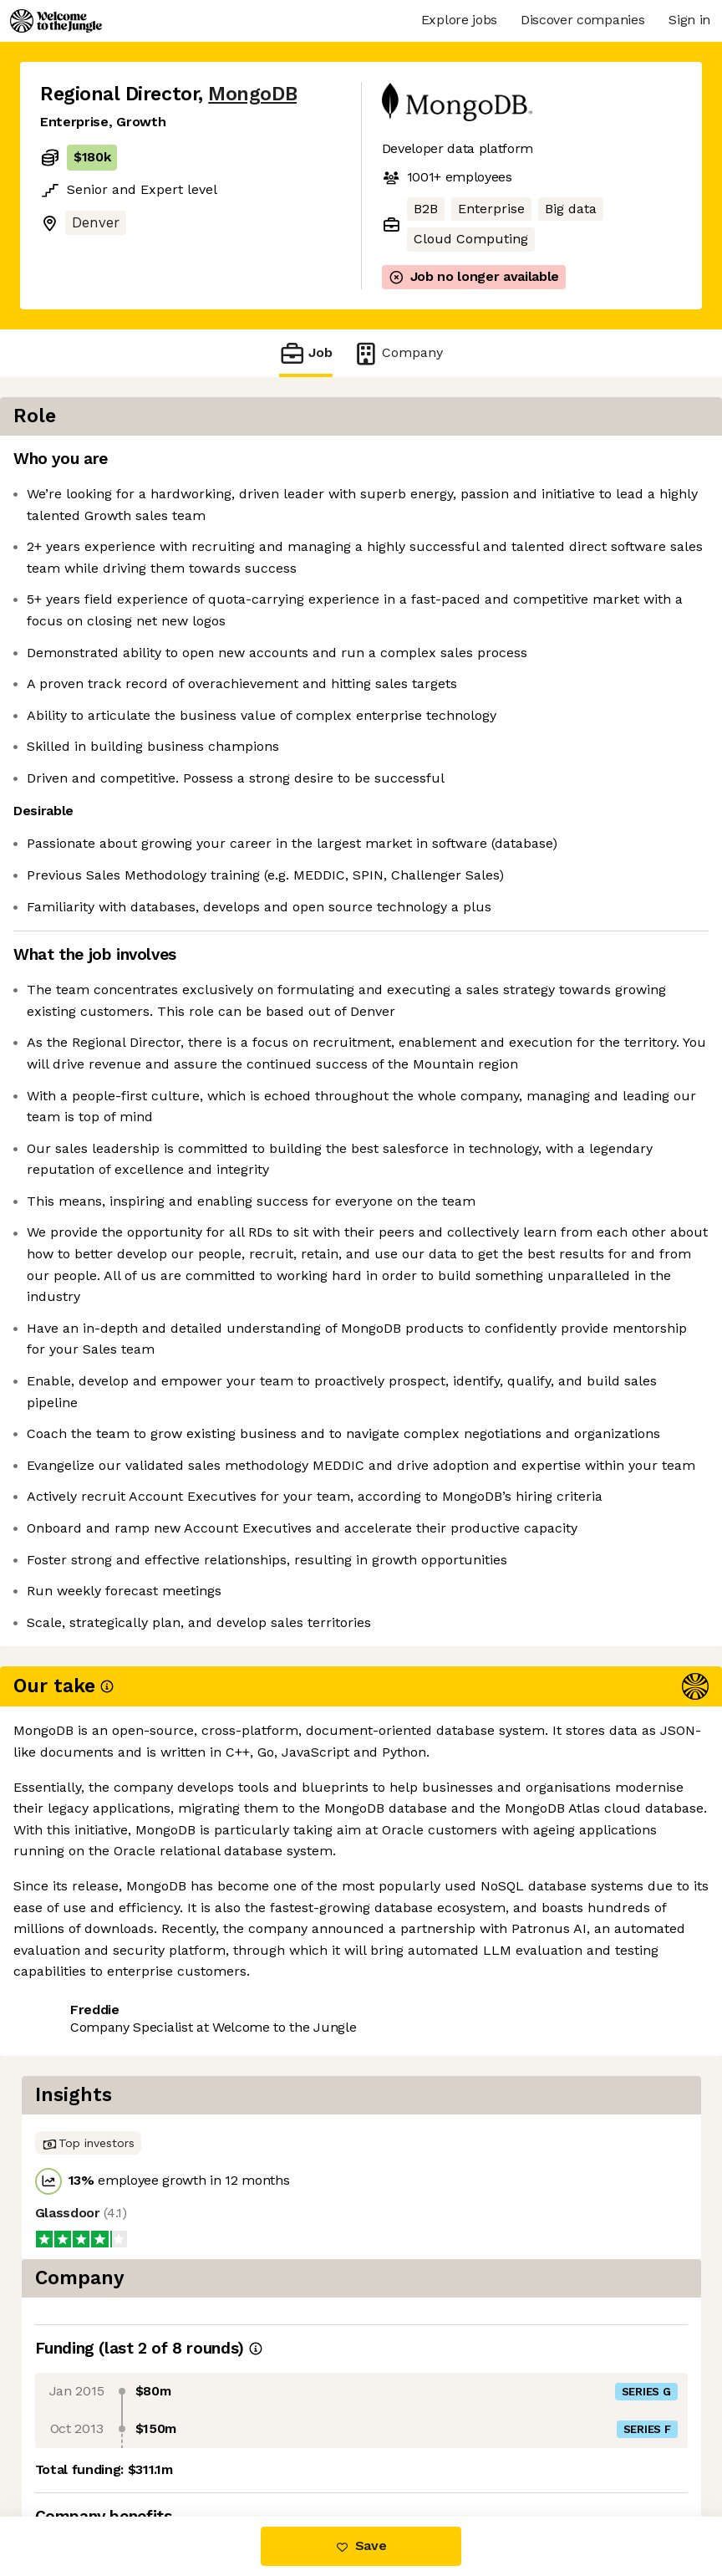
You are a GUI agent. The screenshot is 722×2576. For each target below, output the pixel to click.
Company (398, 353)
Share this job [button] (86, 2416)
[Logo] (56, 21)
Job (306, 353)
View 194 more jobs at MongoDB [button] (142, 2446)
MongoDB (252, 94)
